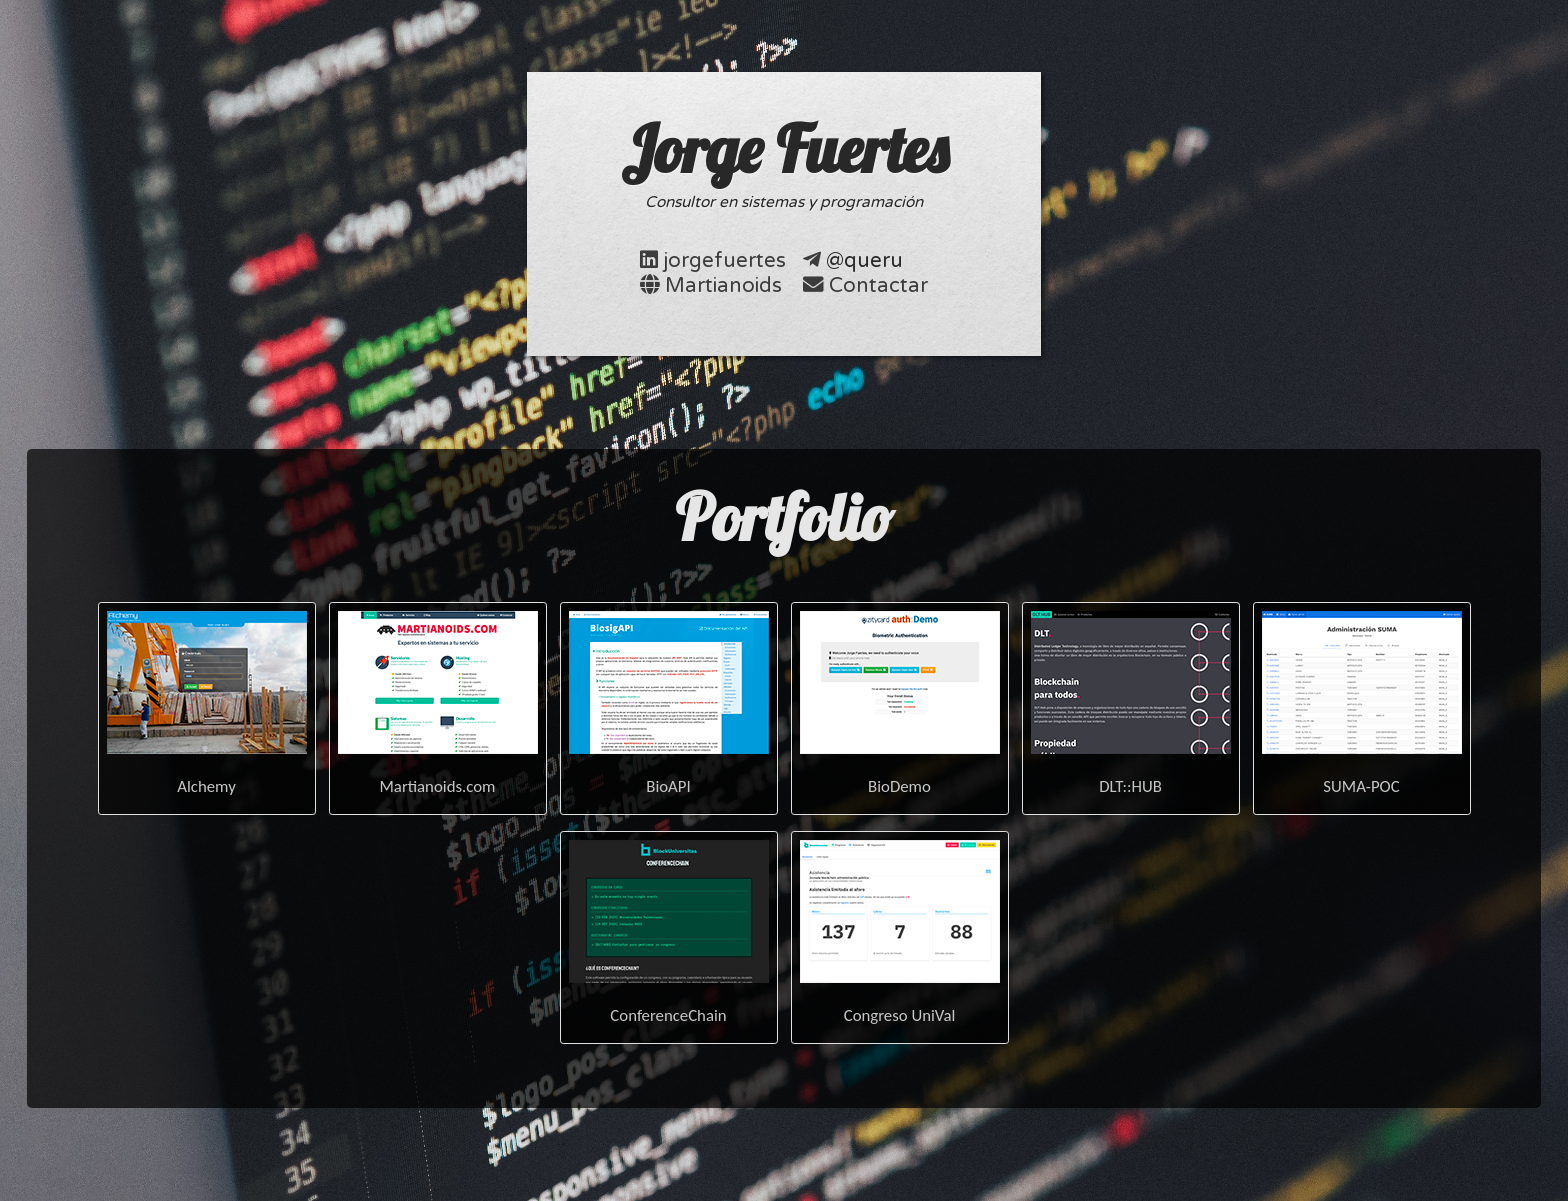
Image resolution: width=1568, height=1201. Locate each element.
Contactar (878, 285)
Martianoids (723, 285)
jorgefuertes (724, 260)
